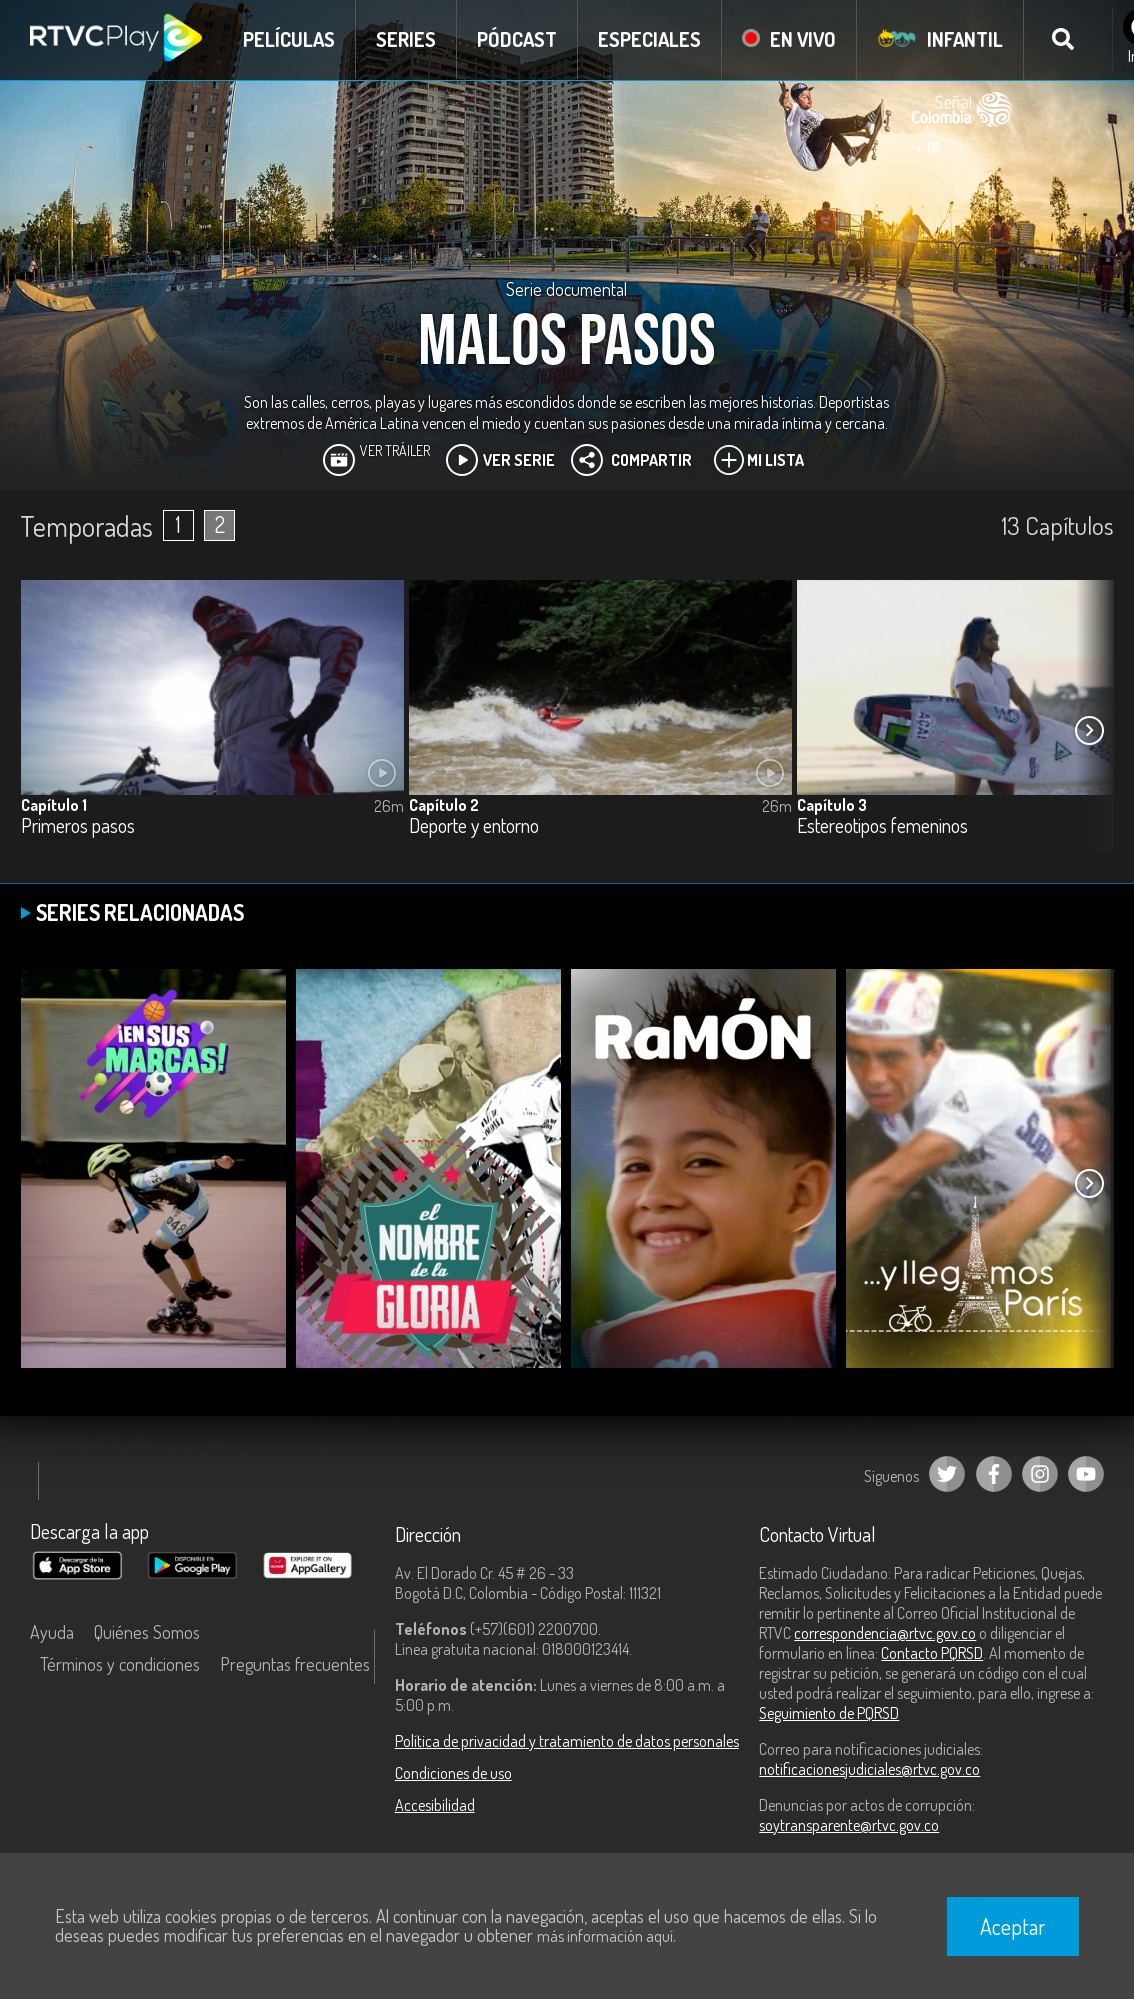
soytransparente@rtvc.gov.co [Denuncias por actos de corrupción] (849, 1825)
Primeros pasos (78, 826)
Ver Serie (500, 460)
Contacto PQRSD (932, 1653)
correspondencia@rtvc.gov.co (885, 1633)
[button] (1089, 730)
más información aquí (605, 1936)
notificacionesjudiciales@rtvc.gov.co (869, 1769)
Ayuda (52, 1632)
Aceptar (1013, 1926)
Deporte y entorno (474, 826)
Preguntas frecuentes (295, 1664)
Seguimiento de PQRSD (829, 1713)
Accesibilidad (435, 1805)
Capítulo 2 (444, 805)
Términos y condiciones (120, 1664)
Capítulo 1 (54, 805)
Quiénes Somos (147, 1632)
